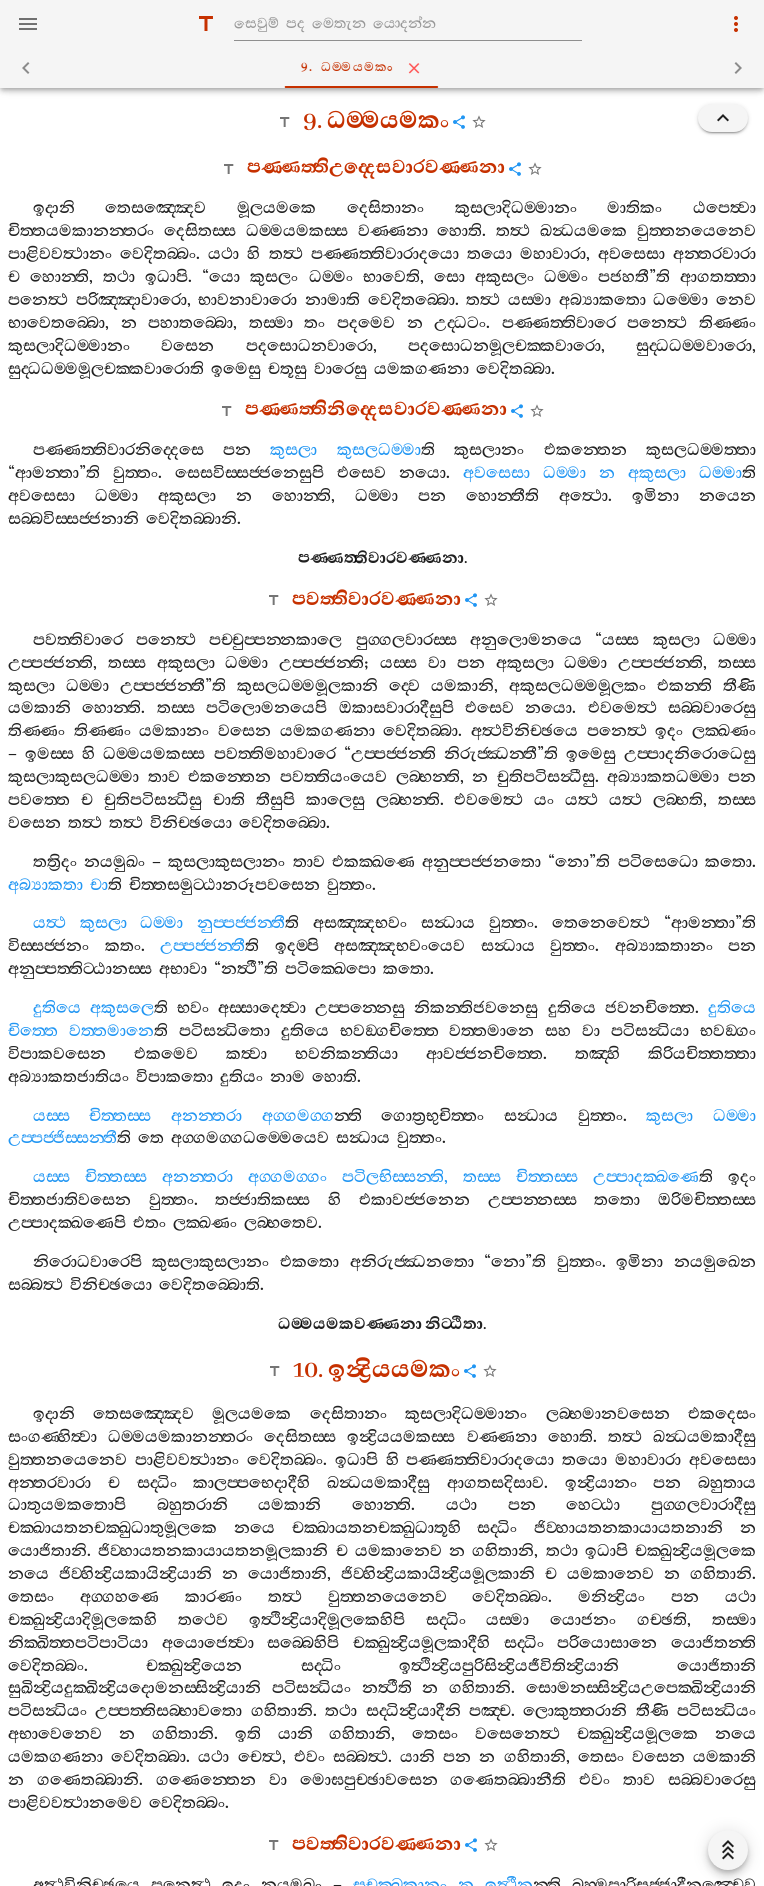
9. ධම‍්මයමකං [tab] (385, 68)
